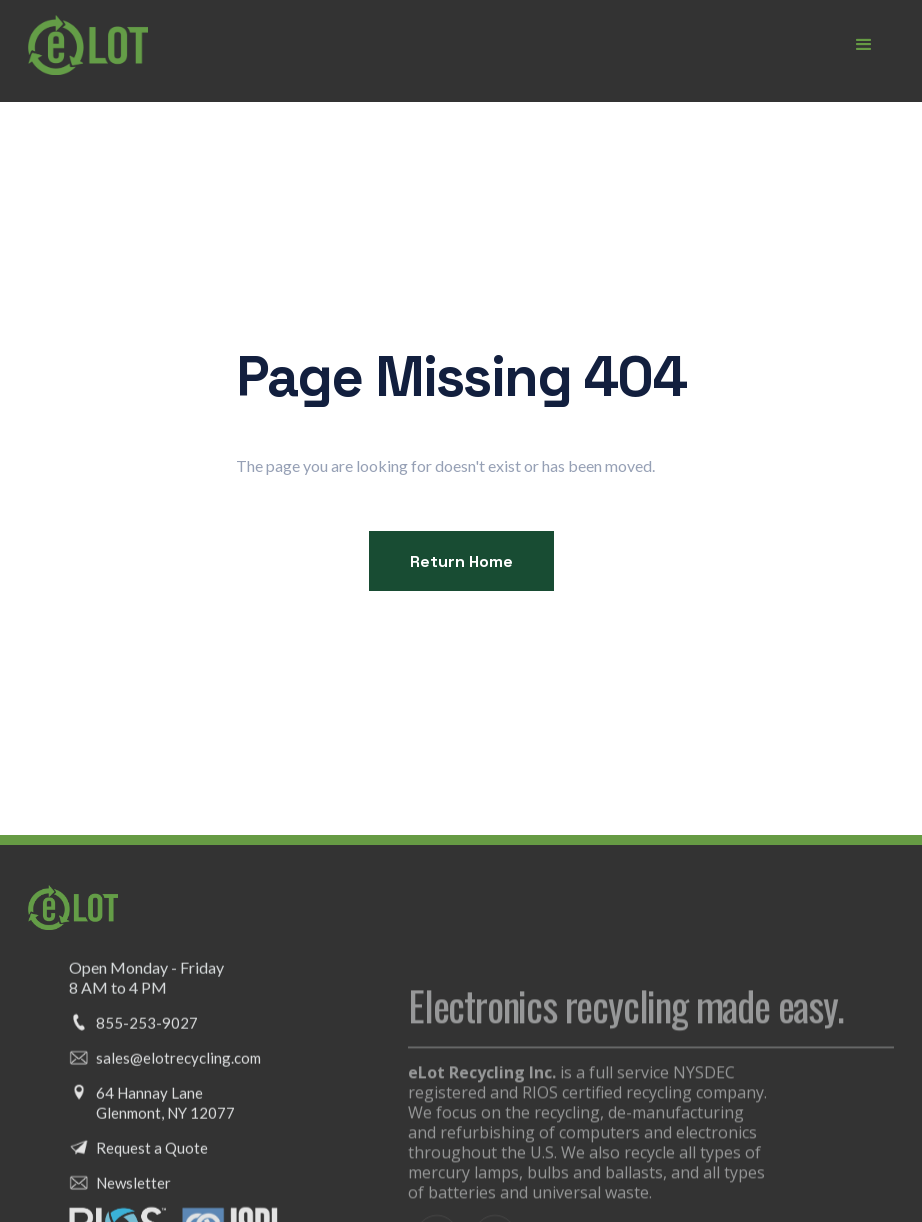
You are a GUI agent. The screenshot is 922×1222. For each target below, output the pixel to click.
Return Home (461, 561)
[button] (864, 45)
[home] (88, 45)
